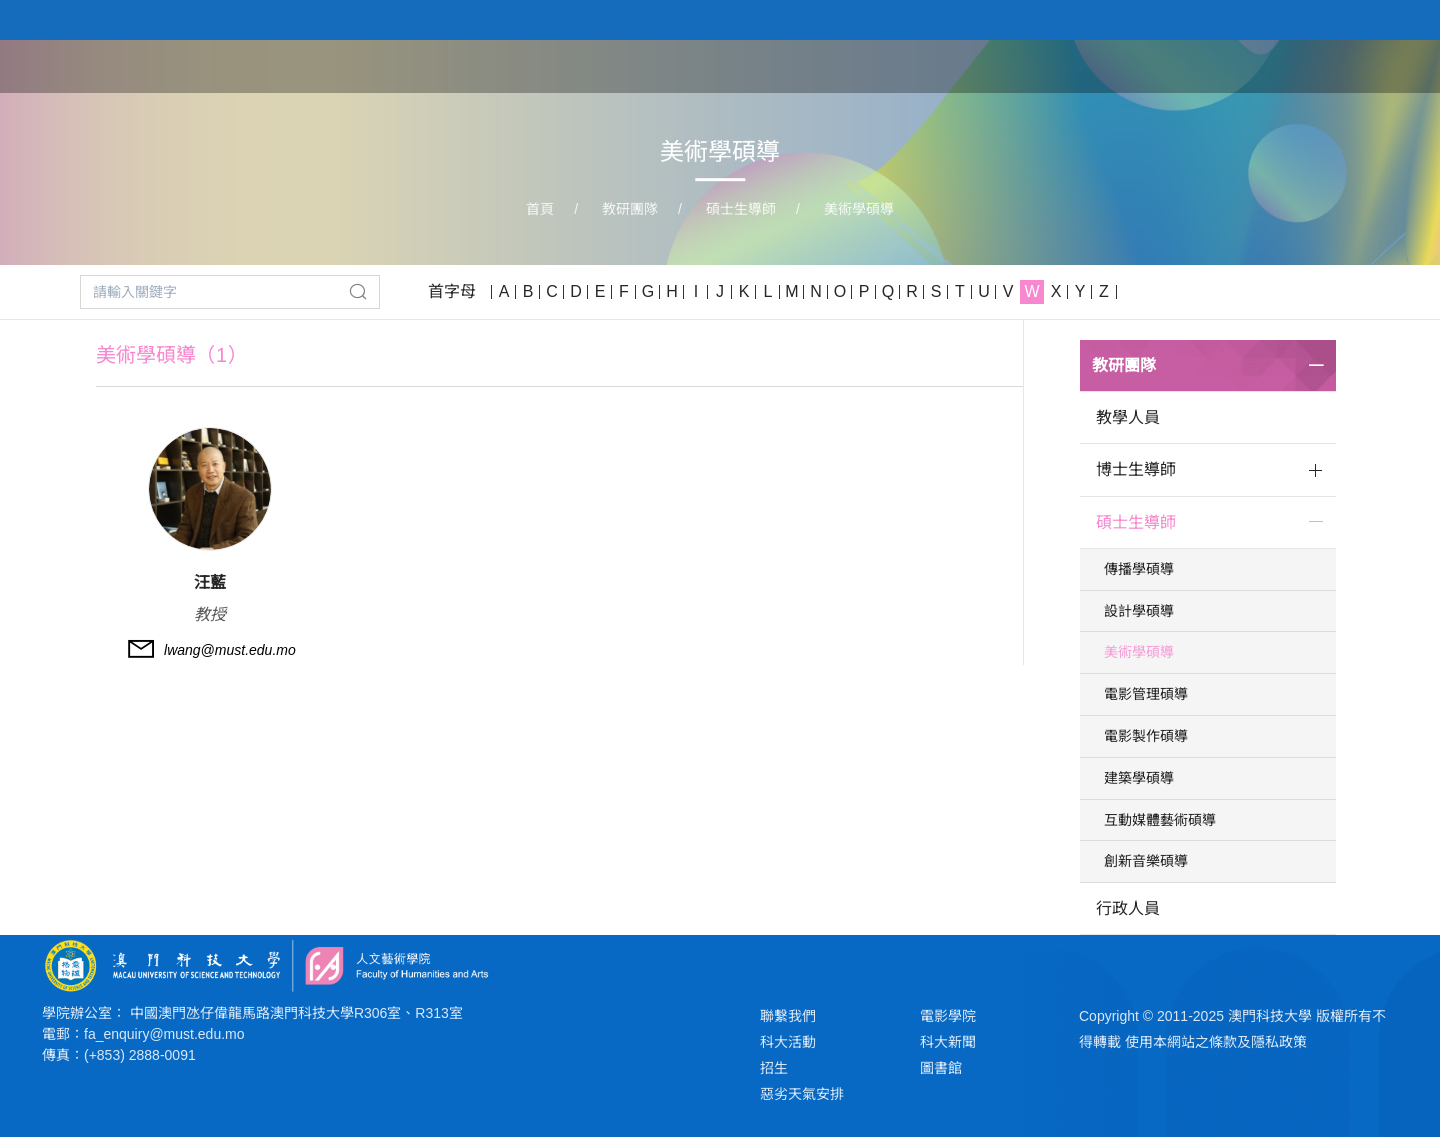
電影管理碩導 (1146, 694)
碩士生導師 (741, 209)
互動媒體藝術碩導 (1160, 820)
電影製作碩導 (1146, 736)
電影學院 (948, 1016)
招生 (774, 1068)
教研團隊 (1170, 65)
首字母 (452, 291)
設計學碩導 (1139, 611)
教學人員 (1128, 417)
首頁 (882, 65)
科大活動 (788, 1042)
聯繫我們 (788, 1016)
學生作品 (1272, 65)
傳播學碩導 (1139, 569)
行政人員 (1128, 908)
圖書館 (941, 1068)
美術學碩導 (859, 209)
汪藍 (210, 582)
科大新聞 (948, 1042)
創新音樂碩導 (1146, 861)
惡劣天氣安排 (802, 1094)
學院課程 (1068, 65)
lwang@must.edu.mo (230, 650)
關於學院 (966, 65)
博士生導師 (1136, 469)
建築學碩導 (1139, 778)
